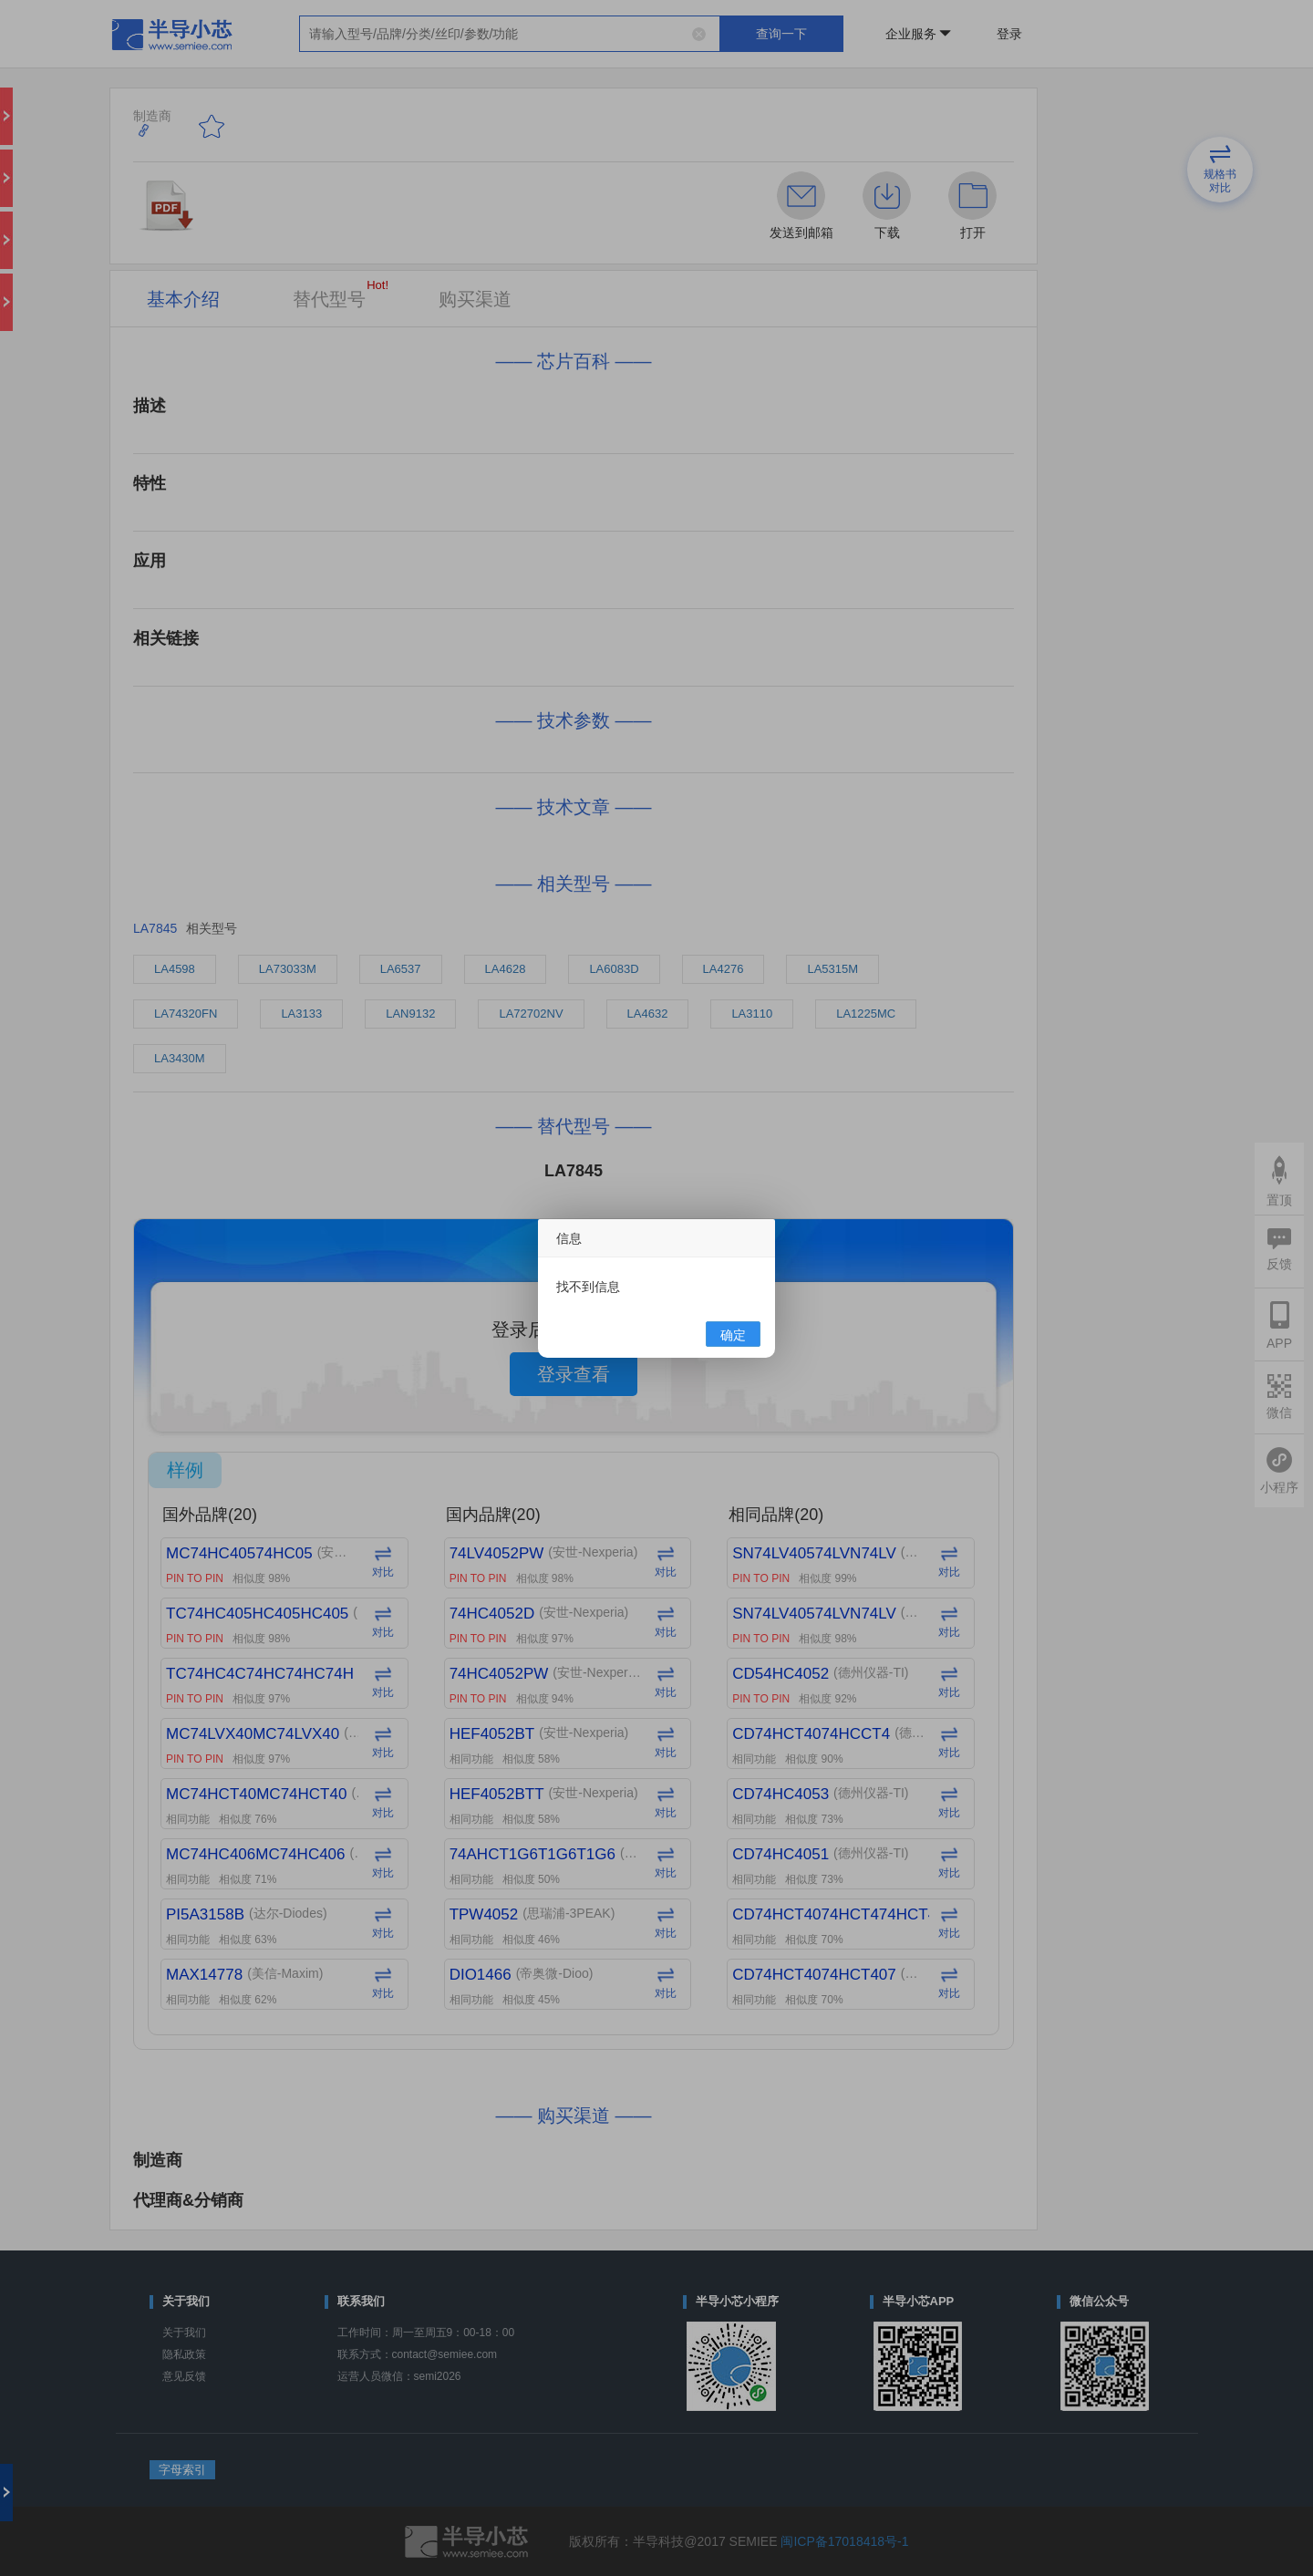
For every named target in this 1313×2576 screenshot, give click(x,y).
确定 (733, 1335)
